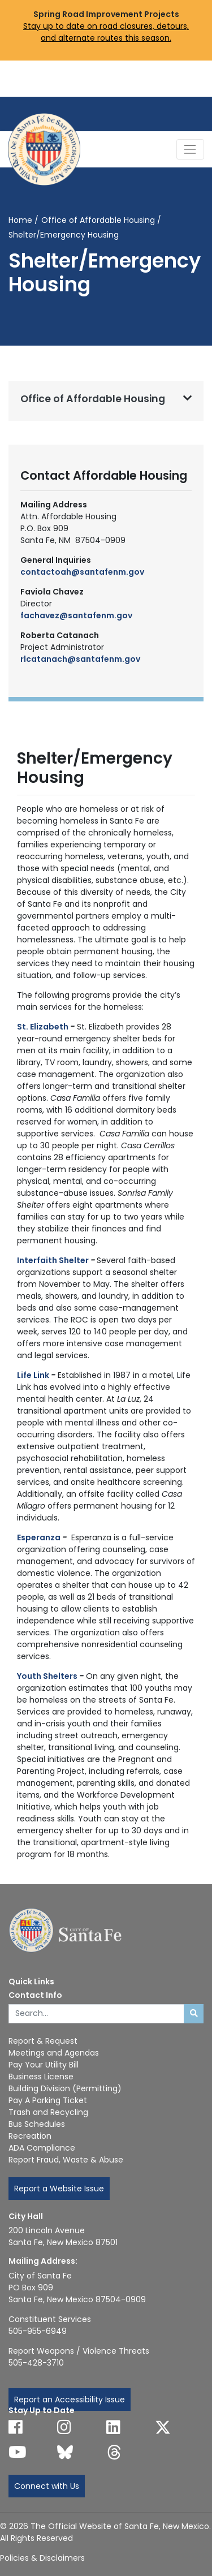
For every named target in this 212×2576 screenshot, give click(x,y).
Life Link (33, 1375)
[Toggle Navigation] (190, 149)
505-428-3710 (36, 2362)
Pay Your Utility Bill (43, 2064)
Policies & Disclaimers (42, 2558)
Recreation (29, 2136)
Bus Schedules (36, 2124)
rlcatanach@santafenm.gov (80, 659)
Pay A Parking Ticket (47, 2100)
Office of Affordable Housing (98, 220)
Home (20, 220)
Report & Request (42, 2041)
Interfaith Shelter (53, 1260)
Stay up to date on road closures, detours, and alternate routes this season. (106, 32)
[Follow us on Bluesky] (65, 2452)
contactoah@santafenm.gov (82, 572)
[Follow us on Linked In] (113, 2427)
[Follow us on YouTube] (17, 2452)
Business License (40, 2076)
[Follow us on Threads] (114, 2452)
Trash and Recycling (48, 2112)
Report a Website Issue (59, 2188)
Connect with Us (46, 2486)
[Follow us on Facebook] (15, 2427)
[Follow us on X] (163, 2427)
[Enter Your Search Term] (96, 2013)
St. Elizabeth (42, 1026)
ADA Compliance (41, 2147)
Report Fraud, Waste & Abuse (65, 2159)
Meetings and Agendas (53, 2052)
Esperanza (38, 1537)
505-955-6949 (37, 2331)
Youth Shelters (47, 1676)
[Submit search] (194, 2013)
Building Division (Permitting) (65, 2088)
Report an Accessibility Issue (69, 2399)
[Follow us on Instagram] (64, 2427)
